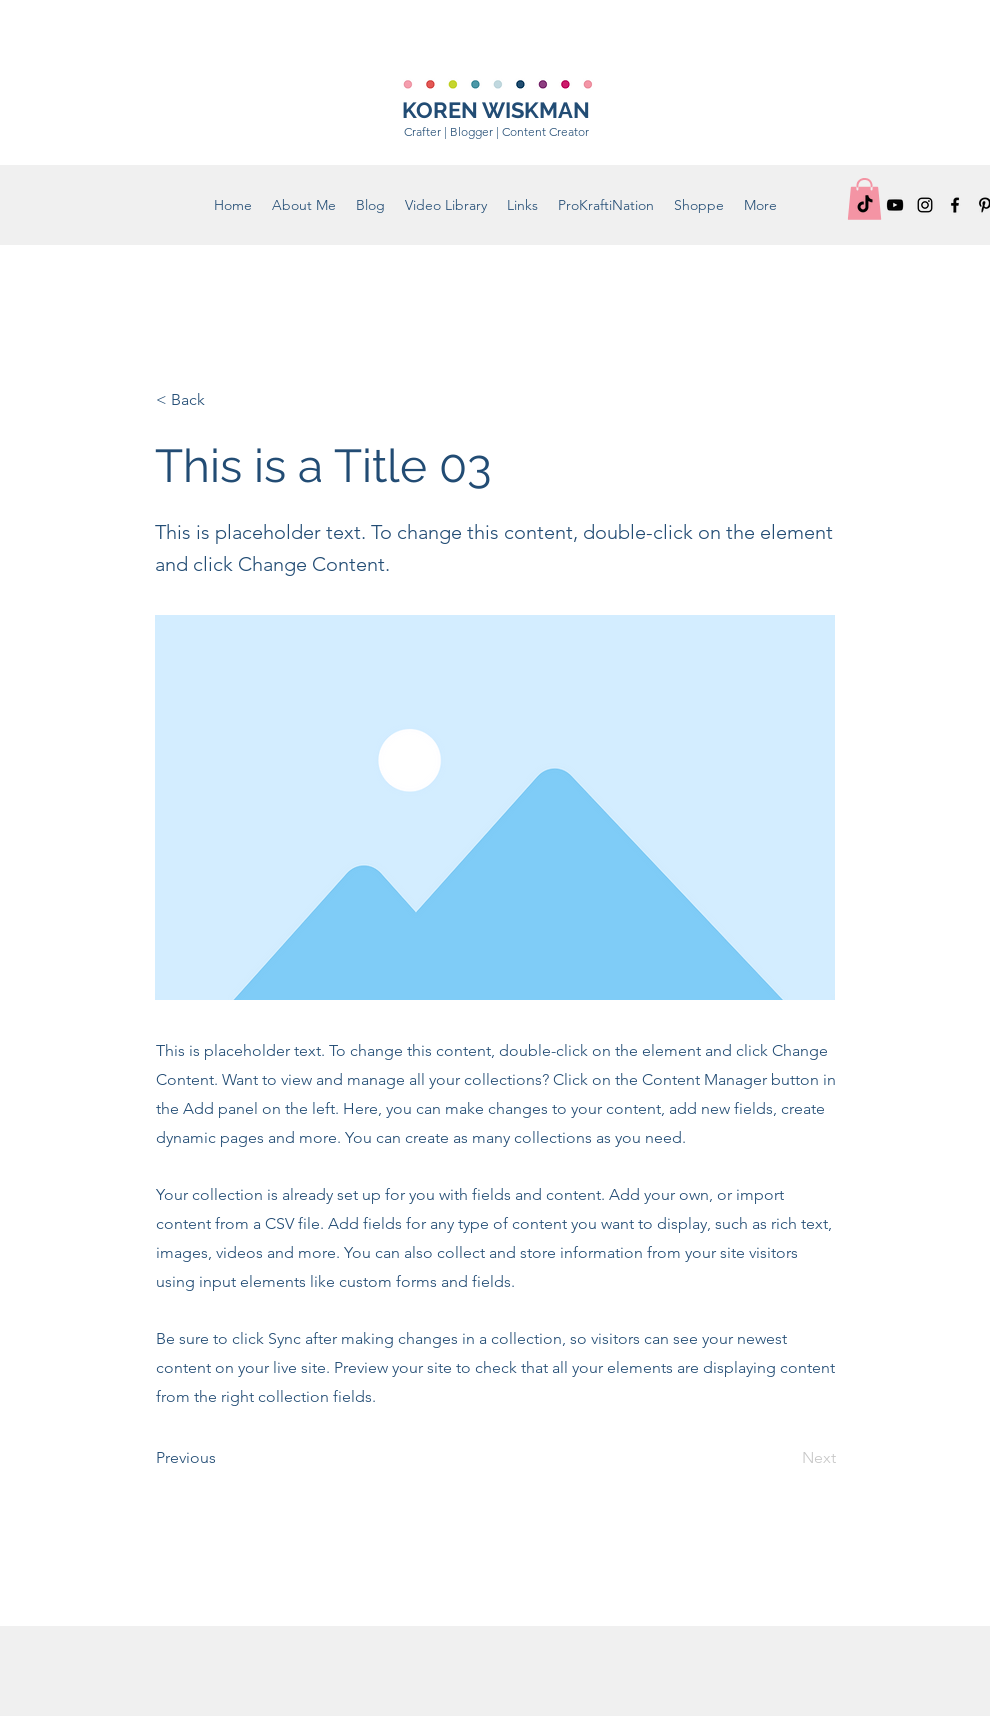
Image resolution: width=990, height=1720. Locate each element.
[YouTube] (895, 205)
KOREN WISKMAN (496, 110)
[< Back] (222, 400)
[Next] (786, 1458)
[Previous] (222, 1458)
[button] (699, 205)
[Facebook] (955, 205)
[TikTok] (865, 205)
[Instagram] (925, 205)
